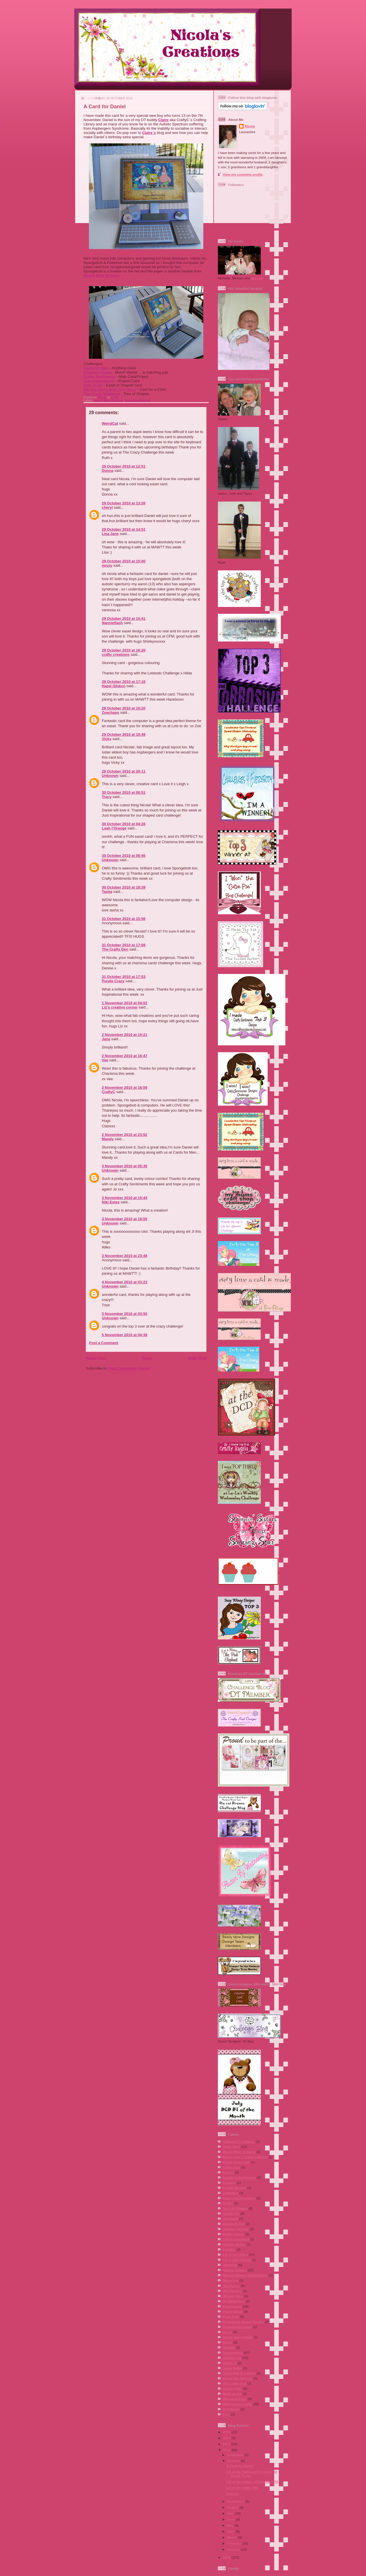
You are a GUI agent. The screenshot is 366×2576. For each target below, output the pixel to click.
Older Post (197, 1358)
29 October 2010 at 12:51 (123, 466)
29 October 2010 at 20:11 (123, 771)
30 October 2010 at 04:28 (123, 824)
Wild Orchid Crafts (237, 2404)
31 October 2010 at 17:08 (123, 945)
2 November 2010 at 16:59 (124, 1087)
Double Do (231, 2213)
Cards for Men (95, 368)
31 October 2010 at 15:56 (123, 919)
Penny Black (233, 2311)
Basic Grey (231, 2146)
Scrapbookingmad (138, 400)
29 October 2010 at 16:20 (123, 650)
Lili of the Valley (235, 2254)
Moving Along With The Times (109, 389)
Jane (106, 1039)
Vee (105, 1060)
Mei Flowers (232, 2291)
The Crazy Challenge (101, 394)
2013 (227, 2432)
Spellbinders (233, 2352)
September (236, 2501)
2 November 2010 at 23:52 (124, 1134)
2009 (227, 2557)
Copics (228, 2172)
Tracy (107, 797)
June (231, 2519)
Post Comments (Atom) (129, 1368)
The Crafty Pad (234, 2383)
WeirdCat (110, 423)
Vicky (107, 739)
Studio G (230, 2363)
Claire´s (149, 133)
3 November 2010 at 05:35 (124, 1166)
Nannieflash (112, 623)
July (231, 2513)
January (234, 2549)
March (232, 2537)
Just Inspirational (98, 381)
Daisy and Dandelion (239, 2198)
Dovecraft (230, 2218)
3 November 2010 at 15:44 (124, 1198)
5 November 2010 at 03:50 (124, 1314)
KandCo (229, 2249)
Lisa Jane (110, 534)
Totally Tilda (232, 2388)
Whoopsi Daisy (235, 2399)
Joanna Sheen (234, 2244)
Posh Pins (231, 2316)
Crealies (229, 2182)
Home (147, 1358)
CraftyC (108, 1092)
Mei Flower (231, 2286)
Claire (163, 120)
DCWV (228, 2203)
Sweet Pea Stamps (237, 2378)
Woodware (231, 2409)
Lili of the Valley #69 (242, 2487)
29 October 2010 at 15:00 (123, 561)
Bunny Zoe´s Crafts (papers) (245, 2157)
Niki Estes (111, 1202)
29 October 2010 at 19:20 (123, 708)
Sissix (227, 2342)
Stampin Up (232, 2358)
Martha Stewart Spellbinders (245, 2275)
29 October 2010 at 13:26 (123, 503)
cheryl (107, 507)
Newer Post (96, 1358)
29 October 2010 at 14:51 (123, 529)
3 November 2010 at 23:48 (124, 1256)
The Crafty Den (115, 949)
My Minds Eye (234, 2301)
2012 (227, 2438)
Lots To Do (93, 385)
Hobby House (233, 2234)
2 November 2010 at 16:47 (124, 1056)
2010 (227, 2450)
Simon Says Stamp (238, 2337)
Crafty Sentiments (99, 376)
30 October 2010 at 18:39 (123, 887)
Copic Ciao (231, 2167)
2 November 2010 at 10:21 (124, 1035)
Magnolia (230, 2265)
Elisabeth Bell (234, 2224)
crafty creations (116, 654)
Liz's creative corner (120, 1007)
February (234, 2543)
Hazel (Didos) (113, 686)
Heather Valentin (236, 2229)
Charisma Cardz (97, 372)
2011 (227, 2444)
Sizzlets (229, 2347)
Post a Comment (103, 1343)
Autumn (232, 2493)
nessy (107, 565)
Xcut (226, 2414)
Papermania (232, 2306)
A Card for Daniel (239, 2465)
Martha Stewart (235, 2270)
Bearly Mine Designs (101, 275)
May (230, 2525)
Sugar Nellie (232, 2368)
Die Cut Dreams (235, 2208)
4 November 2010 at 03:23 (124, 1282)
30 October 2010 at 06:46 (123, 855)
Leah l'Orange (114, 828)
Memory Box (233, 2296)
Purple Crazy (113, 981)
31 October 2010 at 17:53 (123, 977)
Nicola (102, 397)
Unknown (110, 775)
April (231, 2531)
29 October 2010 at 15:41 (123, 618)
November (235, 2455)
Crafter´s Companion (239, 2177)
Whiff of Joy (232, 2393)
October (234, 2461)
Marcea (256, 278)
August (233, 2507)
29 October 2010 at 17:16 (123, 681)
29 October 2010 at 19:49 (123, 734)
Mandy (108, 1139)
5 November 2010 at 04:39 (124, 1335)
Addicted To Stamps (239, 2141)
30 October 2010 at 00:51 (123, 792)
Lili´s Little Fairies (237, 2260)
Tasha (107, 891)
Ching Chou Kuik (236, 2162)
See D (227, 2332)
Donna (107, 470)
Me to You (230, 2280)
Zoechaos (110, 712)
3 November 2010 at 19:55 (124, 1219)
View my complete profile (243, 174)
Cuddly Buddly (234, 2188)
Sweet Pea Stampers (239, 2373)
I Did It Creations (236, 2239)
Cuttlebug (230, 2193)
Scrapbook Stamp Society (243, 2322)
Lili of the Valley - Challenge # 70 (252, 2481)
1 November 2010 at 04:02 (124, 1003)
